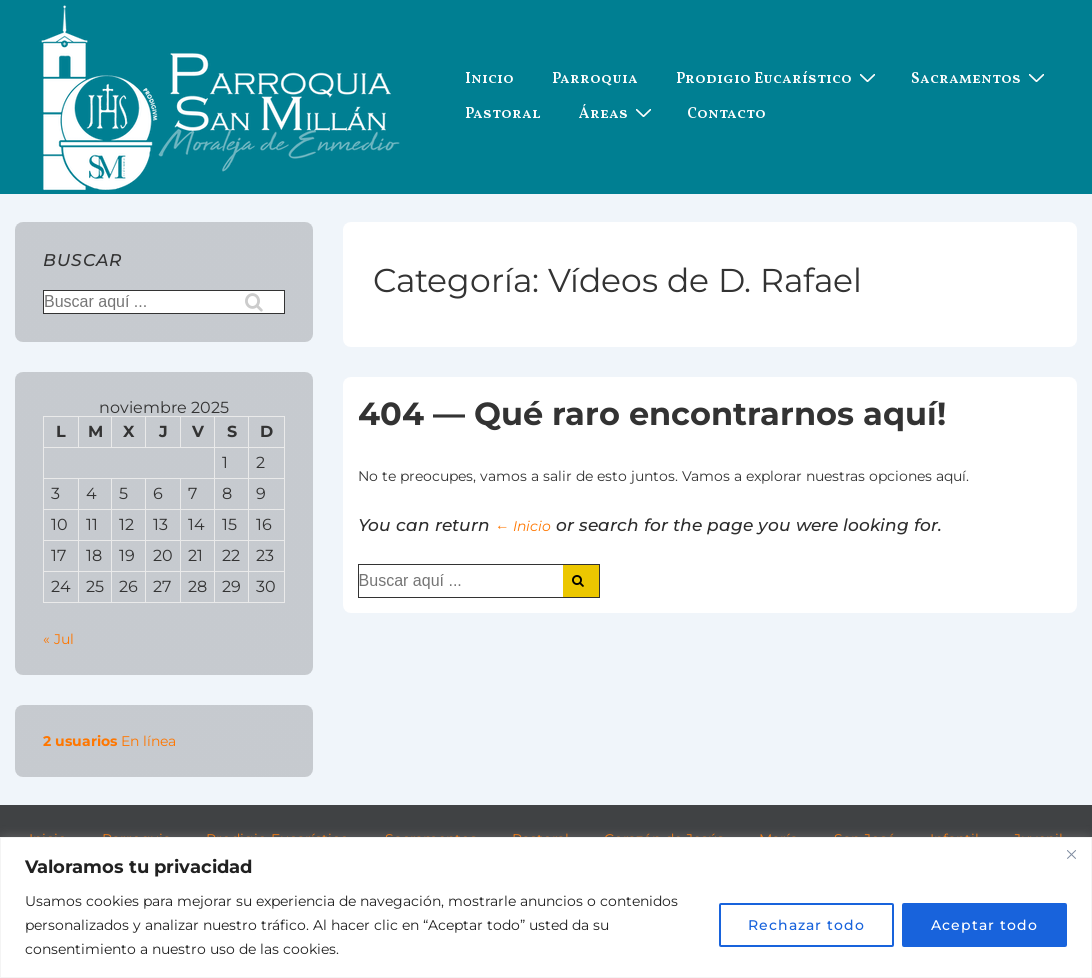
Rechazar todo (806, 925)
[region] (546, 907)
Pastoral (503, 114)
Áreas (618, 114)
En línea (109, 741)
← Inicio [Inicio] (523, 526)
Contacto (726, 114)
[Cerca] (1071, 854)
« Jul (58, 639)
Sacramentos (980, 79)
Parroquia (595, 79)
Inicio (489, 79)
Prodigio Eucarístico (778, 79)
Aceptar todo (984, 925)
